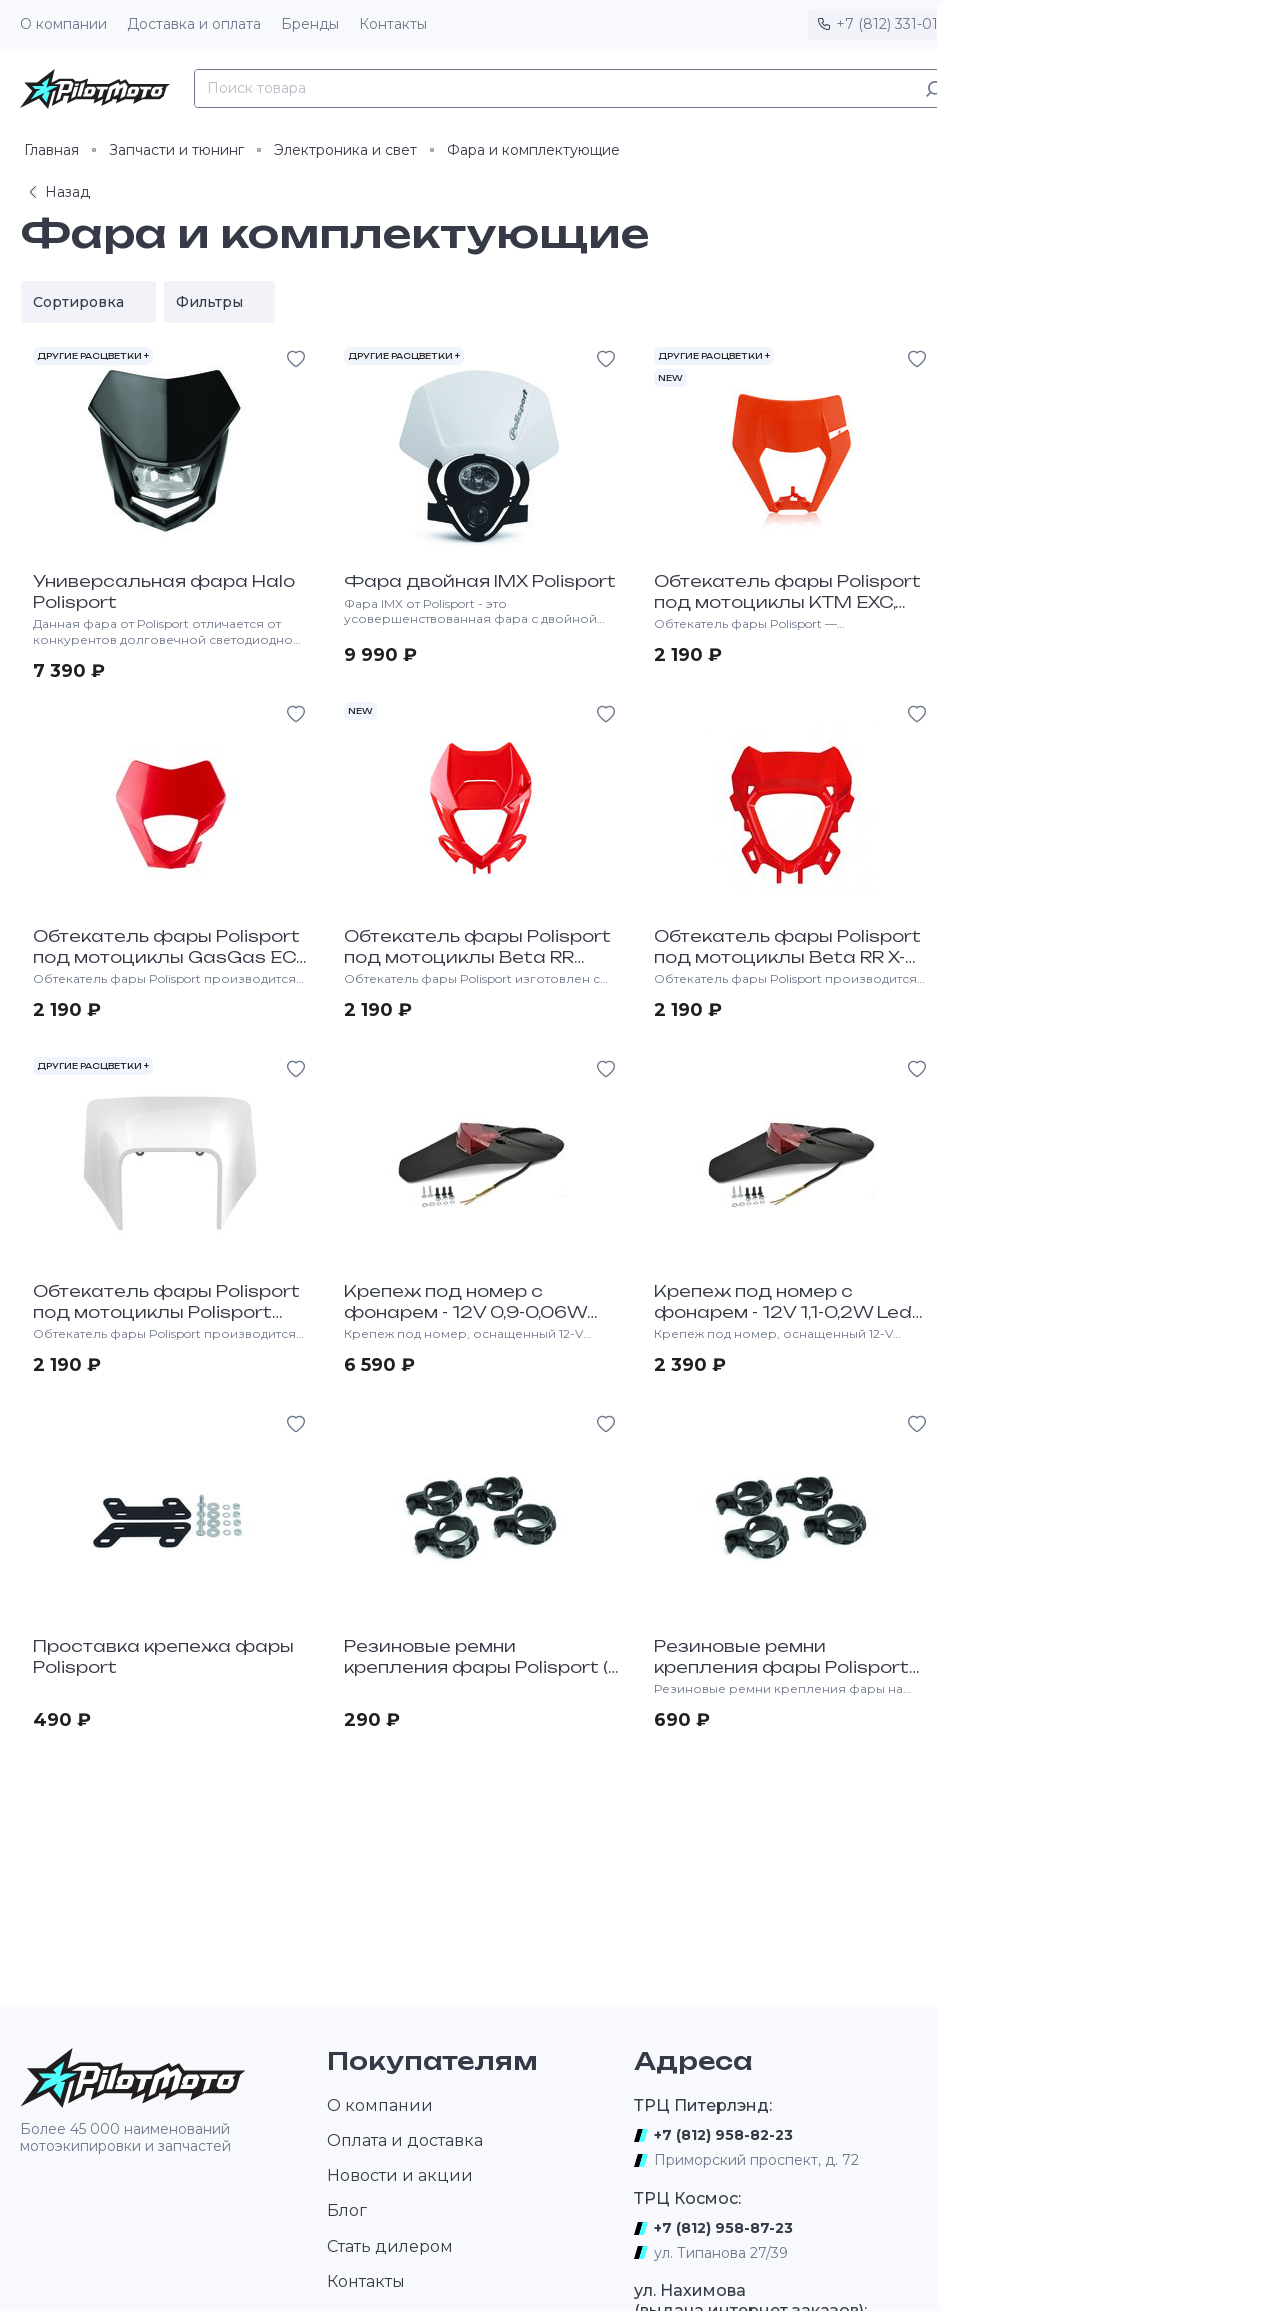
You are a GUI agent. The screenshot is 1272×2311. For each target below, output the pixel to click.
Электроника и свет (345, 150)
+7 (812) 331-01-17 (897, 24)
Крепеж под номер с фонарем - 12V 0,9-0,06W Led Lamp (465, 1312)
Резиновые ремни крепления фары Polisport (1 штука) (480, 1667)
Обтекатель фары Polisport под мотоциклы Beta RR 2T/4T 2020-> (477, 957)
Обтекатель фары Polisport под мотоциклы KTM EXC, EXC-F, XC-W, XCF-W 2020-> (787, 602)
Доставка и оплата (194, 24)
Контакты (393, 24)
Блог (347, 2210)
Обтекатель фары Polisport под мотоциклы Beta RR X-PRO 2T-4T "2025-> (787, 957)
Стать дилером (390, 2246)
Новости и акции (400, 2175)
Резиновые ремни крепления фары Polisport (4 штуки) (781, 1667)
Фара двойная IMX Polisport (480, 581)
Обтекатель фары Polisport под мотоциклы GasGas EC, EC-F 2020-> (166, 957)
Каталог (1013, 88)
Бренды (310, 24)
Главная (51, 150)
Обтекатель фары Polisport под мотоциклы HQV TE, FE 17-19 (1098, 957)
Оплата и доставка (405, 2140)
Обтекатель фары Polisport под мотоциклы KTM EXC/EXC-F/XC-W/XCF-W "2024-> (1098, 612)
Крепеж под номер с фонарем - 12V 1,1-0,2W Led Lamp (783, 1312)
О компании (63, 24)
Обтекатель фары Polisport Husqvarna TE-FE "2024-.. (1098, 1656)
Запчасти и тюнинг (176, 150)
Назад (57, 192)
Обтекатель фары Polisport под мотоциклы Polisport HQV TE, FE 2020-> (166, 1312)
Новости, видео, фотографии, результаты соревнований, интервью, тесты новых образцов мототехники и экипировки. (1078, 2184)
